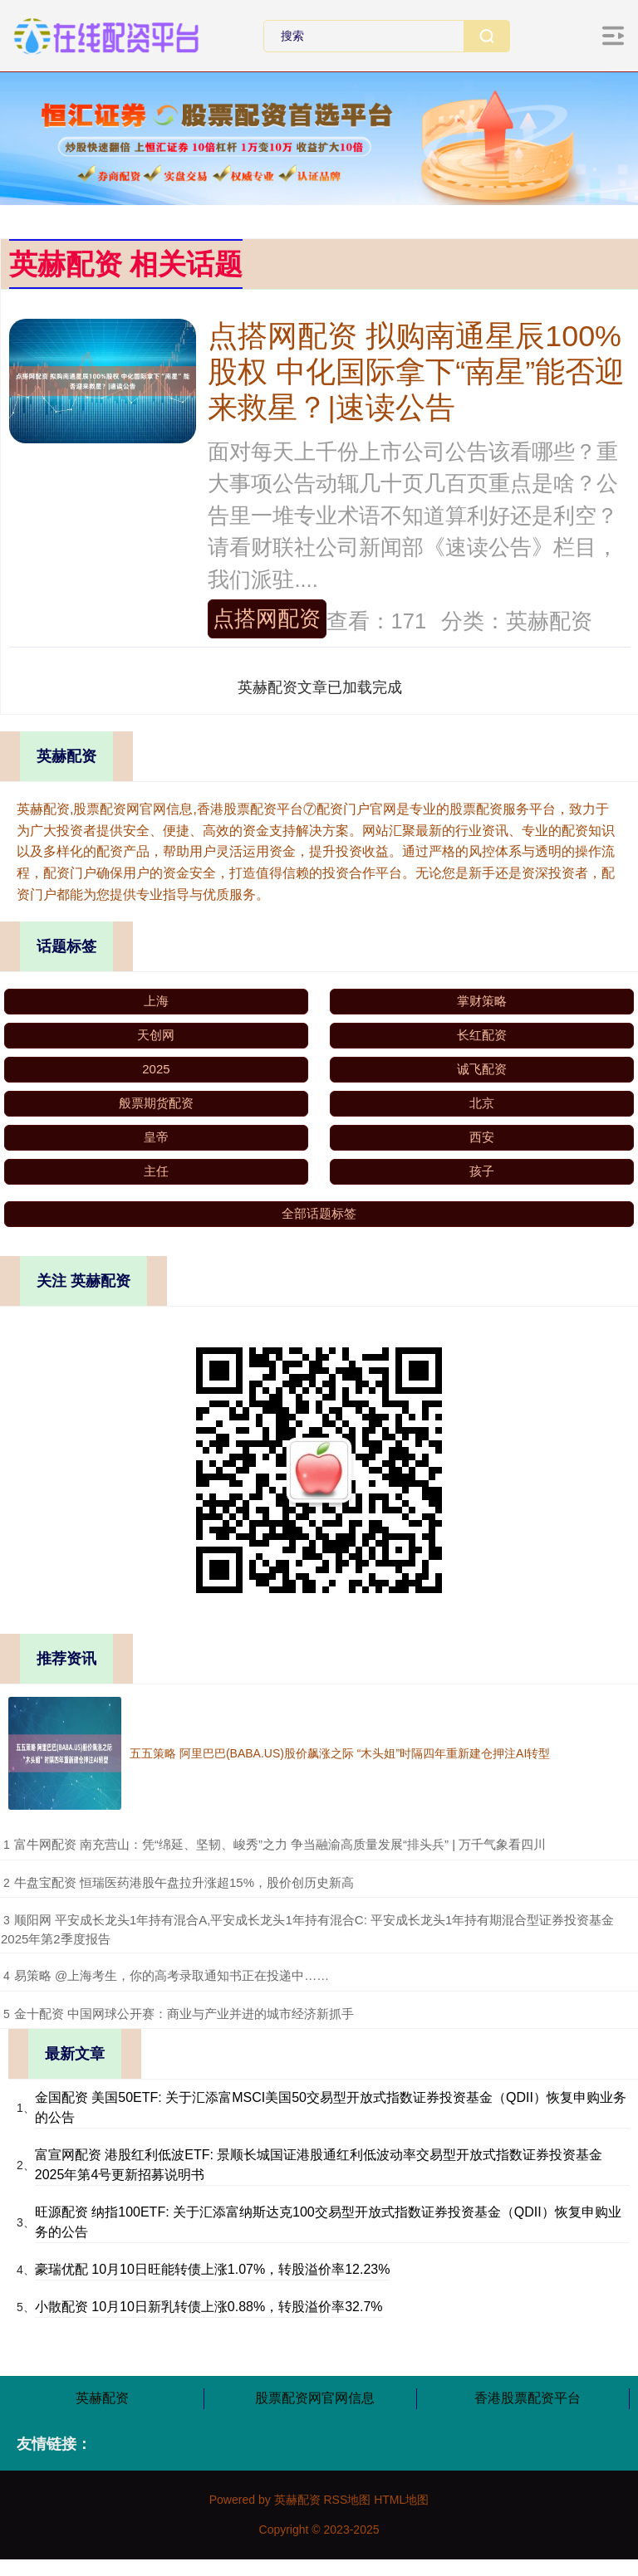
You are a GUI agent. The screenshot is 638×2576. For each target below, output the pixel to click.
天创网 (155, 1035)
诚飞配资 (482, 1069)
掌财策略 (482, 1001)
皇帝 (156, 1137)
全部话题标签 (319, 1213)
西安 (481, 1137)
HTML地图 (401, 2499)
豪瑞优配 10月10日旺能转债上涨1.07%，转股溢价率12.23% (212, 2269)
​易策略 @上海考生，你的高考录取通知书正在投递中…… (171, 1975)
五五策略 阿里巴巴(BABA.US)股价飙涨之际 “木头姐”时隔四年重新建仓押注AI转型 (340, 1753)
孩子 (481, 1171)
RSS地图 (347, 2499)
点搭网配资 (267, 618)
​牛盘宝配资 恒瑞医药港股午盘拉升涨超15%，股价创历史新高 (184, 1882)
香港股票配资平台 (527, 2398)
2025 (155, 1069)
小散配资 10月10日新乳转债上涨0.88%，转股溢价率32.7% (209, 2307)
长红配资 (482, 1035)
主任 (156, 1171)
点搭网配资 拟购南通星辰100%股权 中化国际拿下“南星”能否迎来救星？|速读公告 (416, 372)
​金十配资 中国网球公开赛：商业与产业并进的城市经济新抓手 (184, 2014)
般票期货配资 (156, 1103)
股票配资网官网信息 (315, 2398)
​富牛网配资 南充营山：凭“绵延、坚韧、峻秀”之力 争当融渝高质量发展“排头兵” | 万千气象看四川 (280, 1844)
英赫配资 (102, 2398)
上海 (156, 1001)
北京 (481, 1103)
